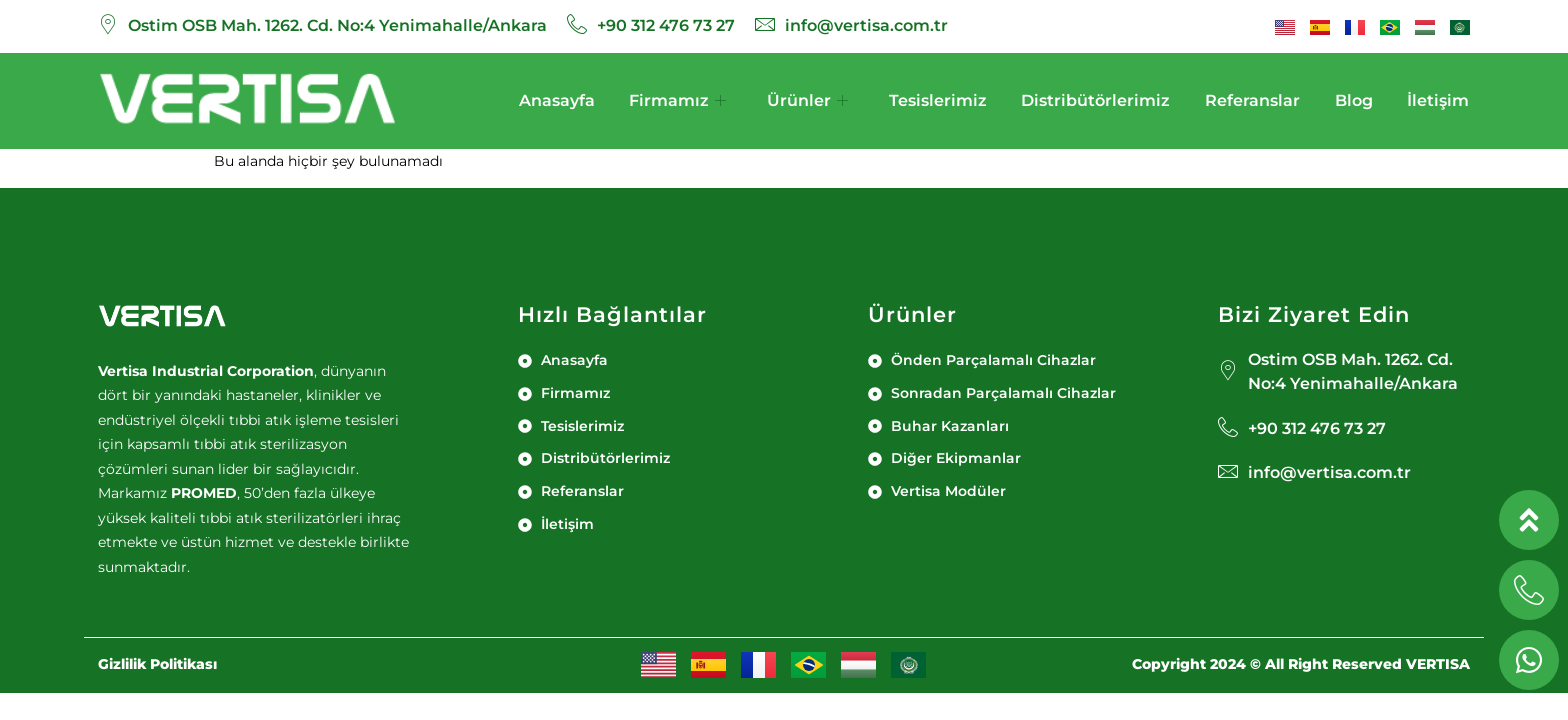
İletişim (1439, 100)
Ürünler (807, 101)
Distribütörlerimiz (1095, 100)
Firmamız (677, 101)
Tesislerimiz (938, 100)
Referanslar (1252, 100)
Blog (1354, 100)
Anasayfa (556, 100)
